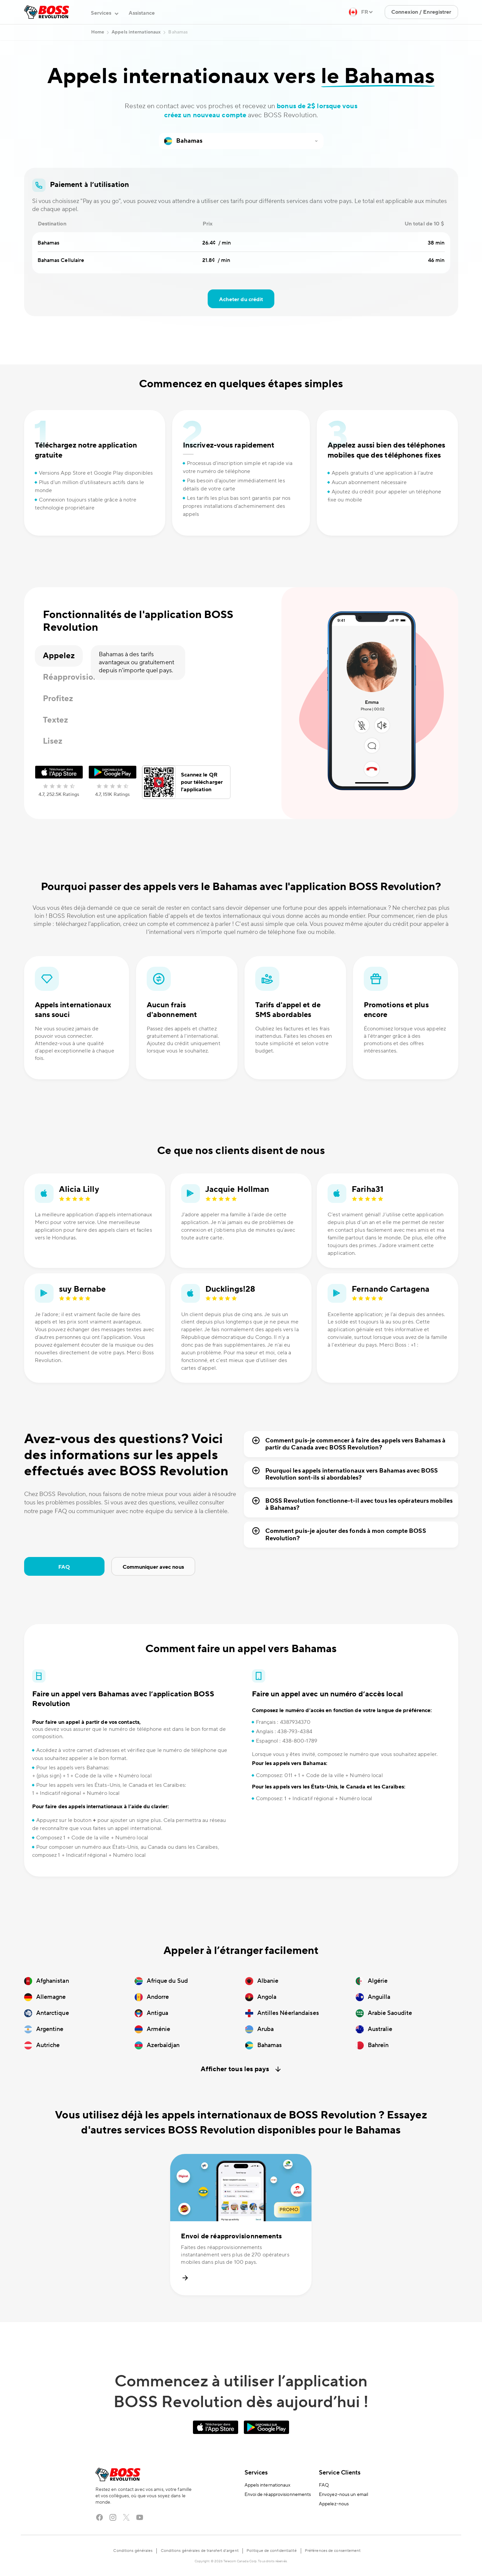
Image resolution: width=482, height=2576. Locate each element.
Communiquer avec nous (153, 1567)
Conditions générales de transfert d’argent (199, 2550)
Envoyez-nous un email (343, 2495)
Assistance (142, 13)
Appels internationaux (268, 2485)
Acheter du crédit (241, 299)
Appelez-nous (334, 2504)
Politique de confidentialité (272, 2550)
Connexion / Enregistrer (421, 12)
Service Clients (340, 2473)
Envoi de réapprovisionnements (278, 2495)
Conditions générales (132, 2550)
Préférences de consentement (333, 2550)
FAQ (64, 1567)
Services (256, 2473)
